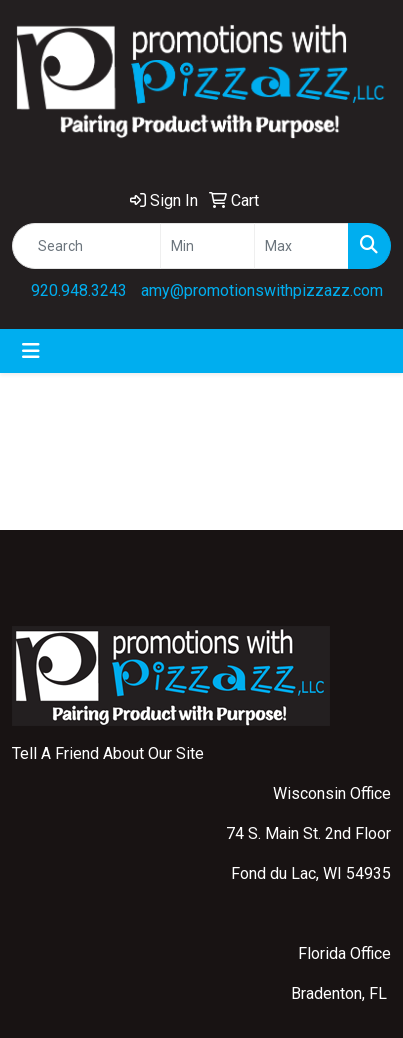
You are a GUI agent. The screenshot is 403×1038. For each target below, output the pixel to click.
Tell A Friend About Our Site (108, 753)
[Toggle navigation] (31, 351)
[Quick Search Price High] (301, 246)
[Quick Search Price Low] (207, 246)
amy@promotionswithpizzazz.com (262, 290)
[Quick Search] (86, 246)
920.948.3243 (79, 290)
